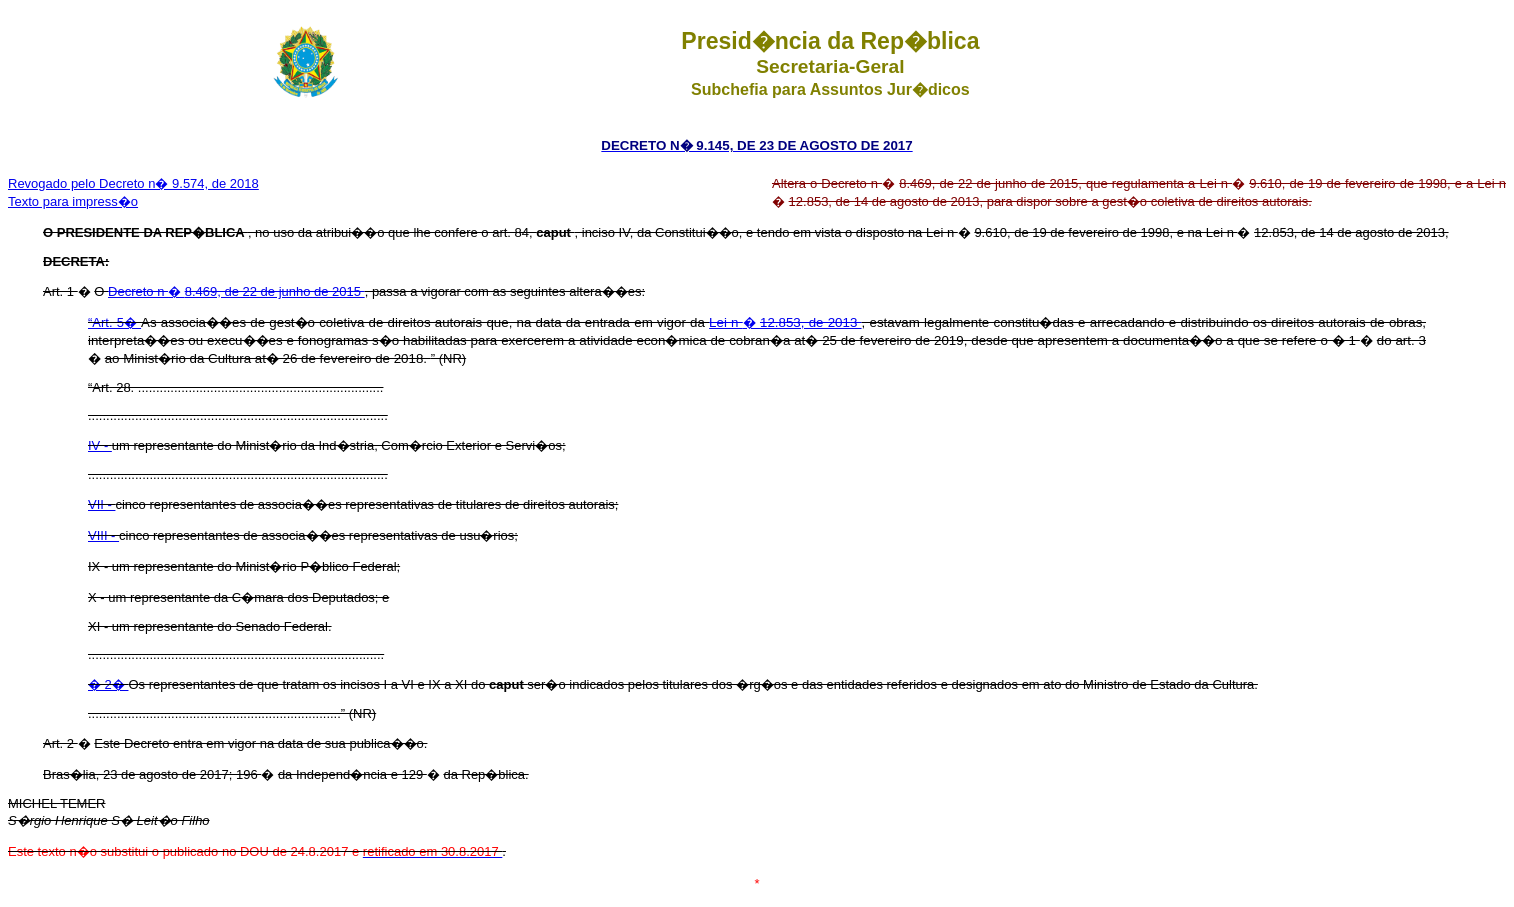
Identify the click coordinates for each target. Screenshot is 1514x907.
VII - (101, 504)
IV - (100, 445)
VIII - (103, 535)
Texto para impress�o (73, 201)
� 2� (108, 684)
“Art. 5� (114, 322)
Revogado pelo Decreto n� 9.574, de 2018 (133, 183)
